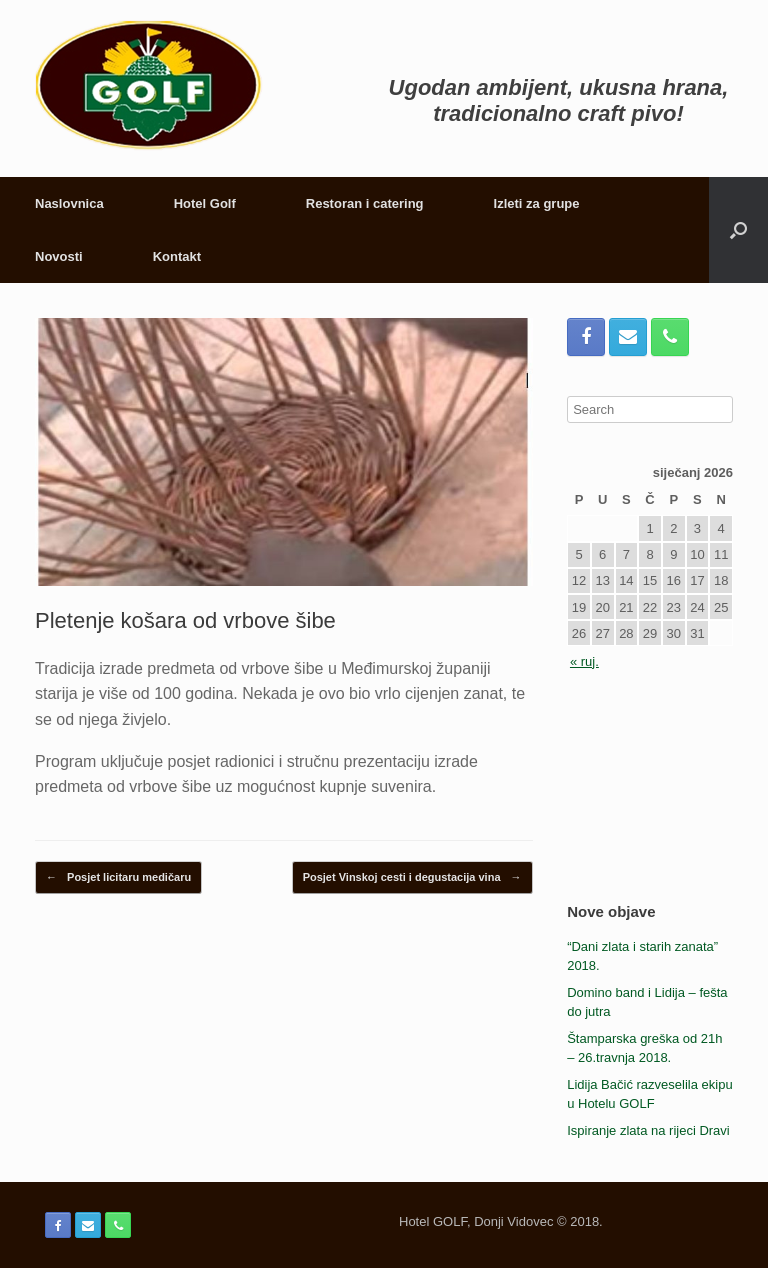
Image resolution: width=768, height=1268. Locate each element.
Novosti (59, 256)
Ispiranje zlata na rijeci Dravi (648, 1130)
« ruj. (584, 661)
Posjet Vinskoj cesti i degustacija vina (412, 878)
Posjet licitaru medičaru (118, 878)
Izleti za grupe (537, 203)
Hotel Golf (205, 203)
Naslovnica (69, 203)
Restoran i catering (365, 203)
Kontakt (177, 256)
